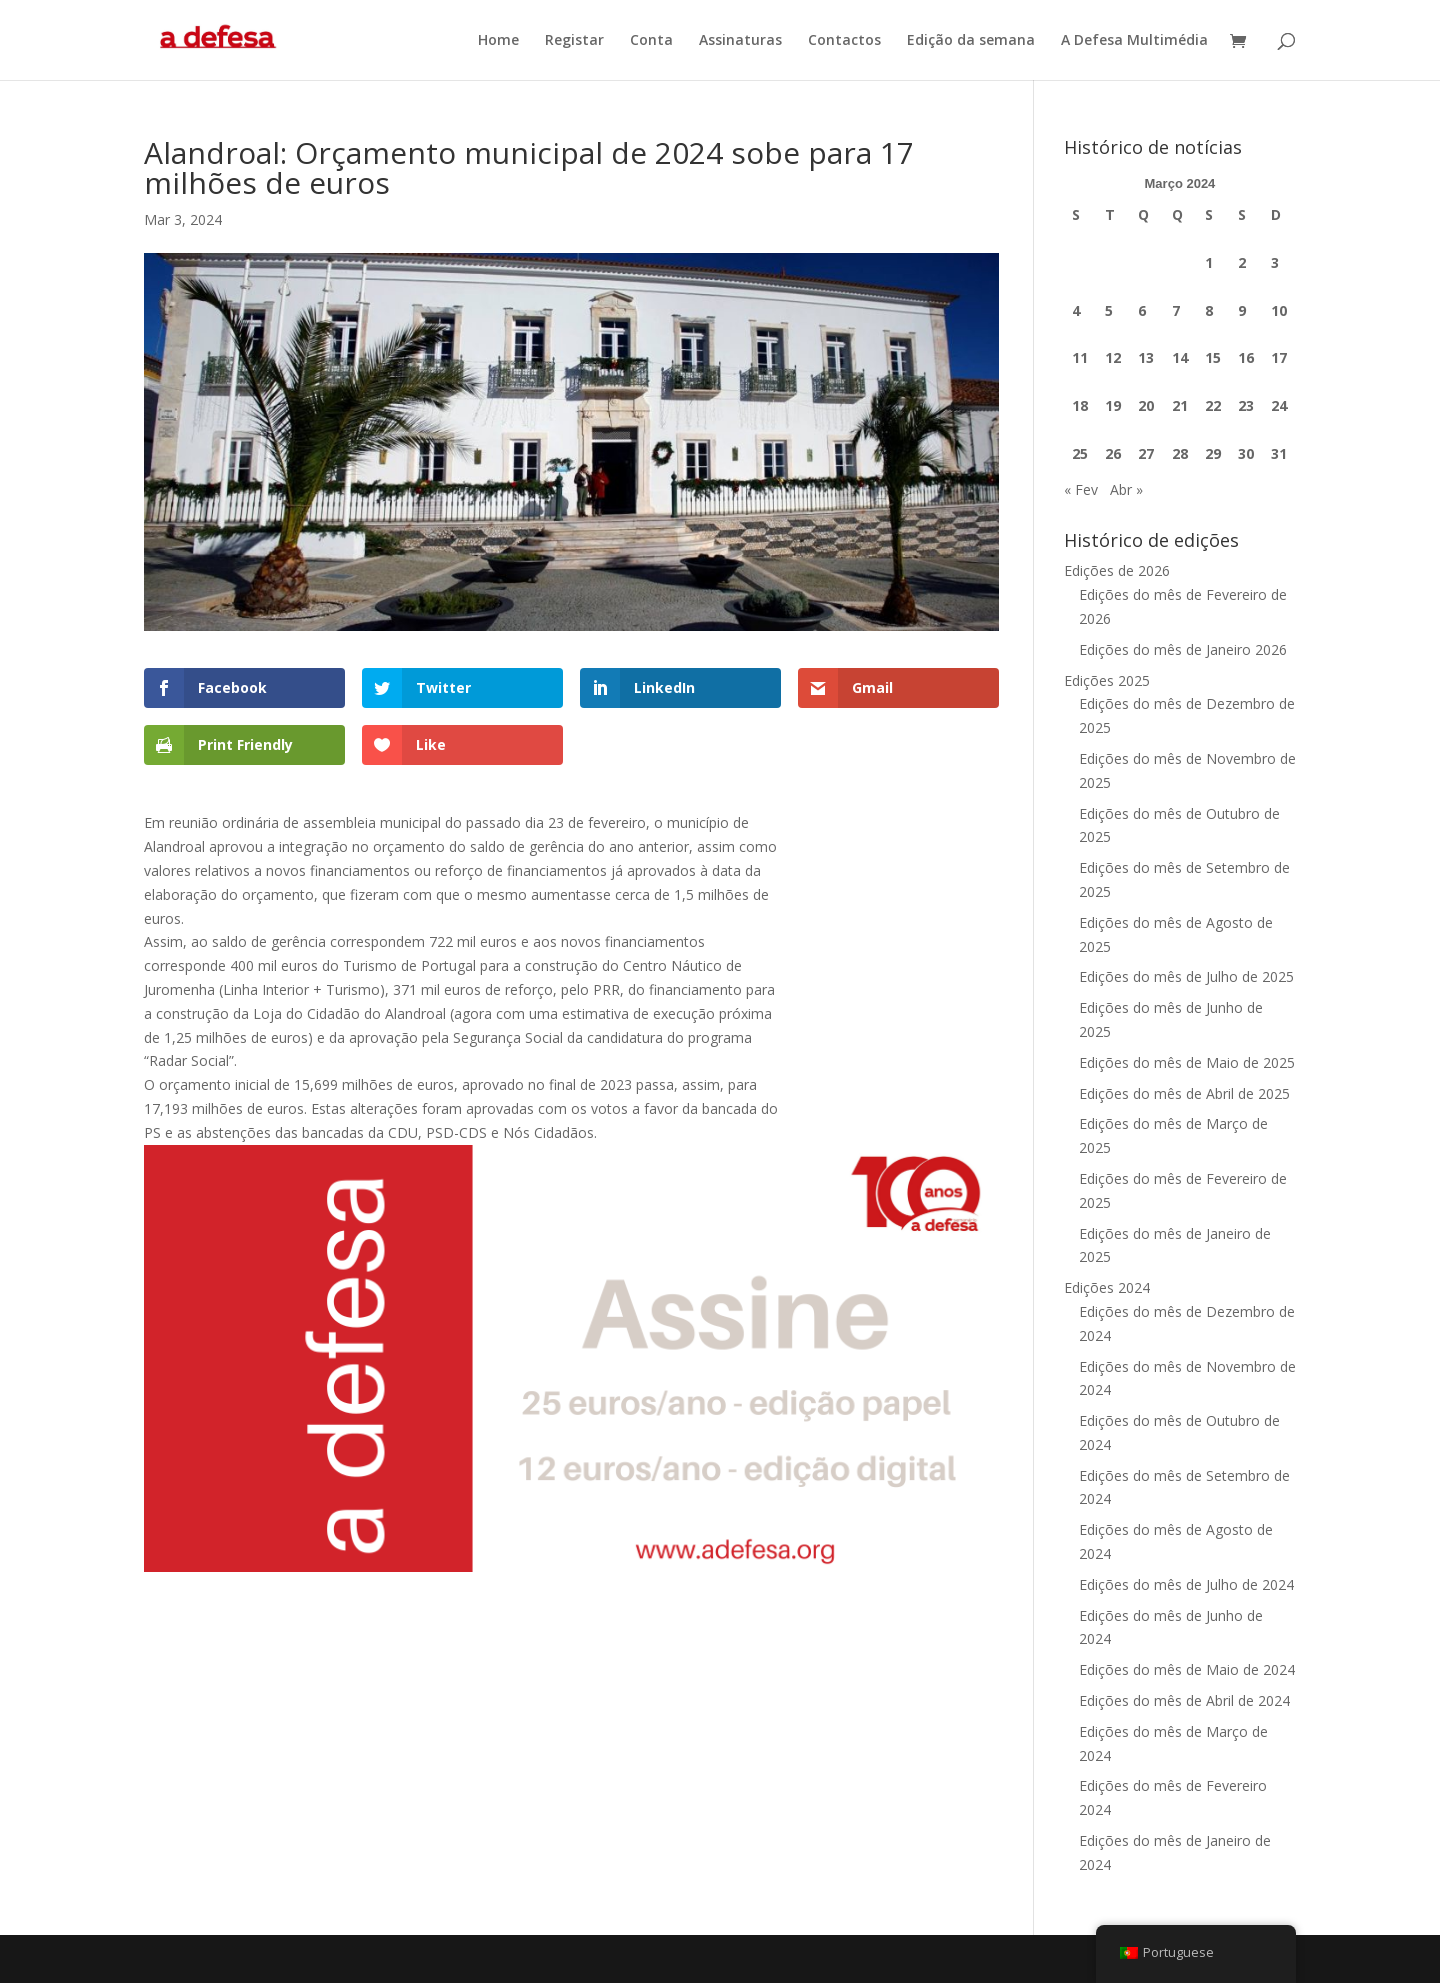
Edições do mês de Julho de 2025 (1186, 976)
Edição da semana (971, 41)
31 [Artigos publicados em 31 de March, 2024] (1279, 453)
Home (498, 41)
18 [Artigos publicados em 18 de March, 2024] (1080, 405)
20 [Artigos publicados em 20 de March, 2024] (1146, 405)
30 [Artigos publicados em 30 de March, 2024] (1246, 453)
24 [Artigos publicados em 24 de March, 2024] (1279, 405)
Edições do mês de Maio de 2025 (1187, 1062)
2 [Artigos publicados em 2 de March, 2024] (1242, 262)
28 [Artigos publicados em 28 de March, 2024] (1180, 453)
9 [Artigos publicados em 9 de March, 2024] (1242, 310)
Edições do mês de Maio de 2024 (1187, 1669)
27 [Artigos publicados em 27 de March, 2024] (1146, 453)
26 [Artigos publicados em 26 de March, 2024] (1113, 453)
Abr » (1126, 489)
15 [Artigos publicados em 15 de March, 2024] (1213, 357)
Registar (574, 41)
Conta (651, 41)
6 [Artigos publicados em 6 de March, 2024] (1142, 310)
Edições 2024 (1107, 1287)
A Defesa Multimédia (1134, 41)
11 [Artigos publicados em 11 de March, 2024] (1080, 357)
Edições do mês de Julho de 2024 (1186, 1584)
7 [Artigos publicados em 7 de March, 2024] (1176, 310)
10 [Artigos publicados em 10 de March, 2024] (1279, 310)
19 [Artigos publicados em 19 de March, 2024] (1113, 405)
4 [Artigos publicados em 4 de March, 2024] (1076, 310)
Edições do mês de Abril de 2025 (1184, 1093)
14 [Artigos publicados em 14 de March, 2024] (1180, 357)
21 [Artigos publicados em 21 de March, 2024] (1180, 405)
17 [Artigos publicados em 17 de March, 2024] (1279, 357)
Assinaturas (740, 41)
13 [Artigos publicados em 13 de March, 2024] (1146, 357)
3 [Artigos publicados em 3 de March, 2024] (1275, 262)
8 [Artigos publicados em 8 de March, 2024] (1209, 310)
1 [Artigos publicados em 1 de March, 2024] (1209, 262)
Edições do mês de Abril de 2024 (1184, 1700)
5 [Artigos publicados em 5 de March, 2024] (1109, 310)
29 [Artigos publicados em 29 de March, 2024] (1213, 453)
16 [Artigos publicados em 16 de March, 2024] (1246, 357)
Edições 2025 (1107, 680)
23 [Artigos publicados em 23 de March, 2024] (1246, 405)
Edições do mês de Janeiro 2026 (1183, 649)
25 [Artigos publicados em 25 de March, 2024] (1080, 453)
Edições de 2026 (1117, 570)
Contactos (844, 41)
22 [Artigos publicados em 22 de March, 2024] (1213, 405)
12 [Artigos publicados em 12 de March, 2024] (1113, 357)
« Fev (1081, 489)
